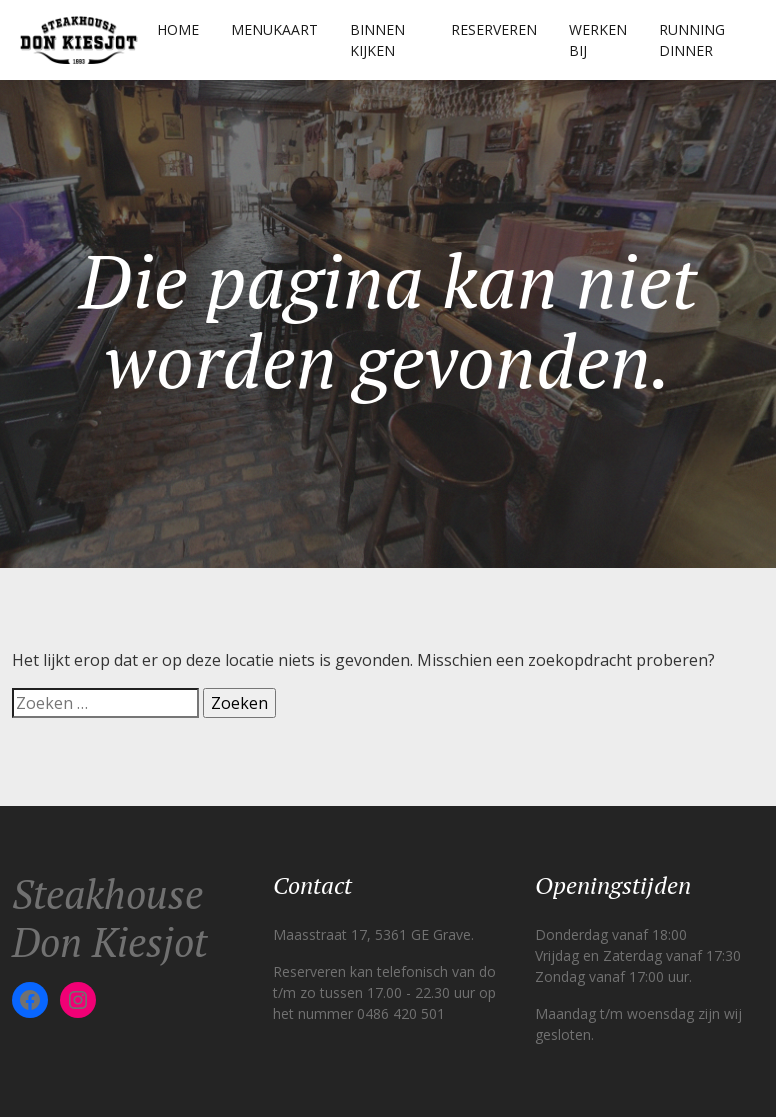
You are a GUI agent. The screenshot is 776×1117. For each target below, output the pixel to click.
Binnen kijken (377, 40)
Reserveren (494, 29)
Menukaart (274, 29)
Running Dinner (692, 40)
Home (178, 29)
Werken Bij (598, 40)
